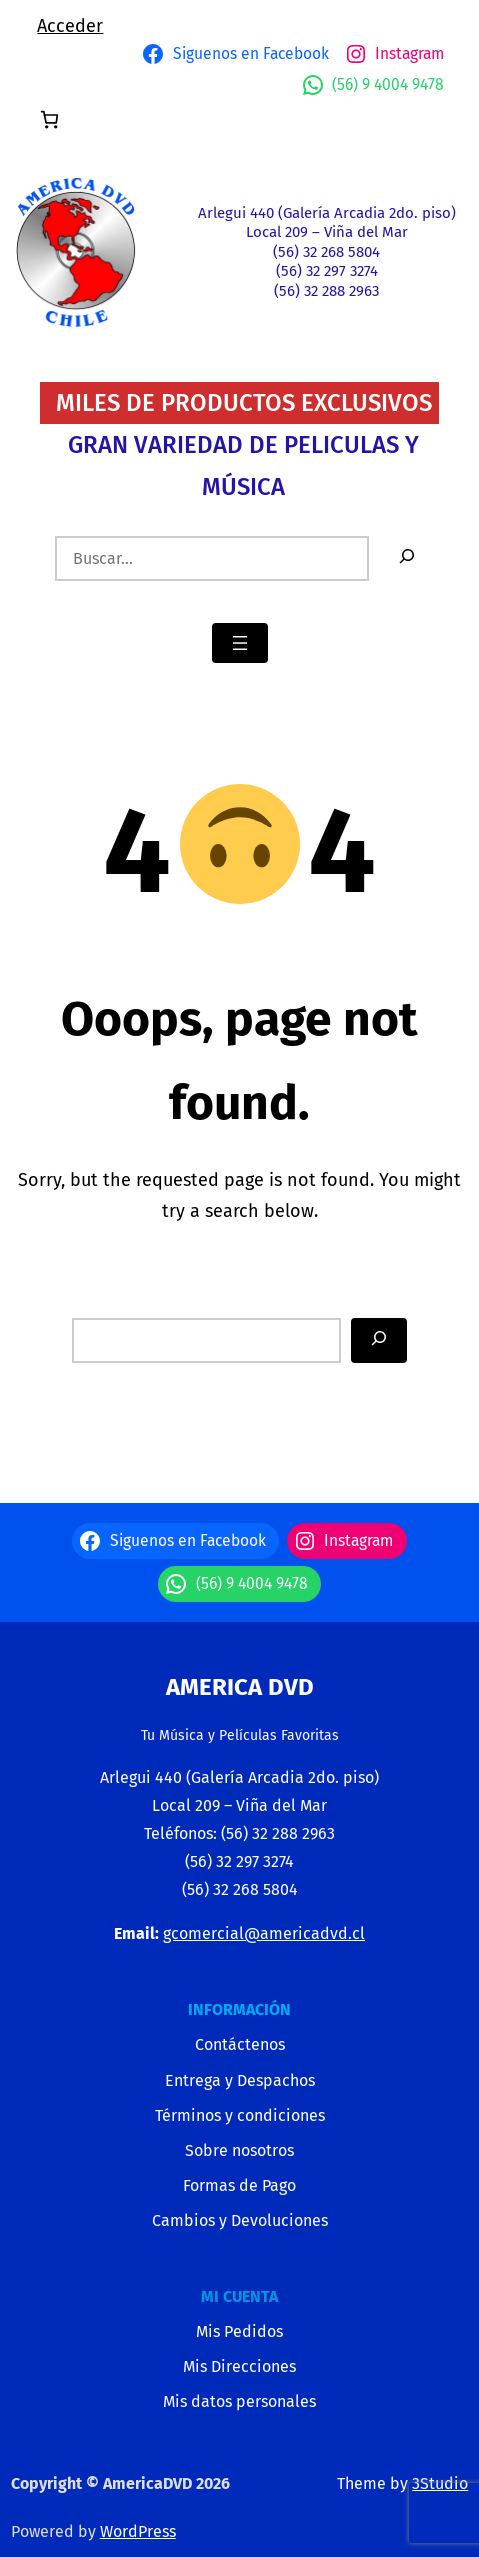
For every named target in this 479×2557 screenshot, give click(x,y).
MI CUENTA (239, 2296)
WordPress (138, 2531)
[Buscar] (407, 558)
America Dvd (240, 1687)
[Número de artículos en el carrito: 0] (49, 119)
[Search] (379, 1340)
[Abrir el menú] (240, 643)
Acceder (70, 26)
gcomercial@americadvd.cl (264, 1933)
